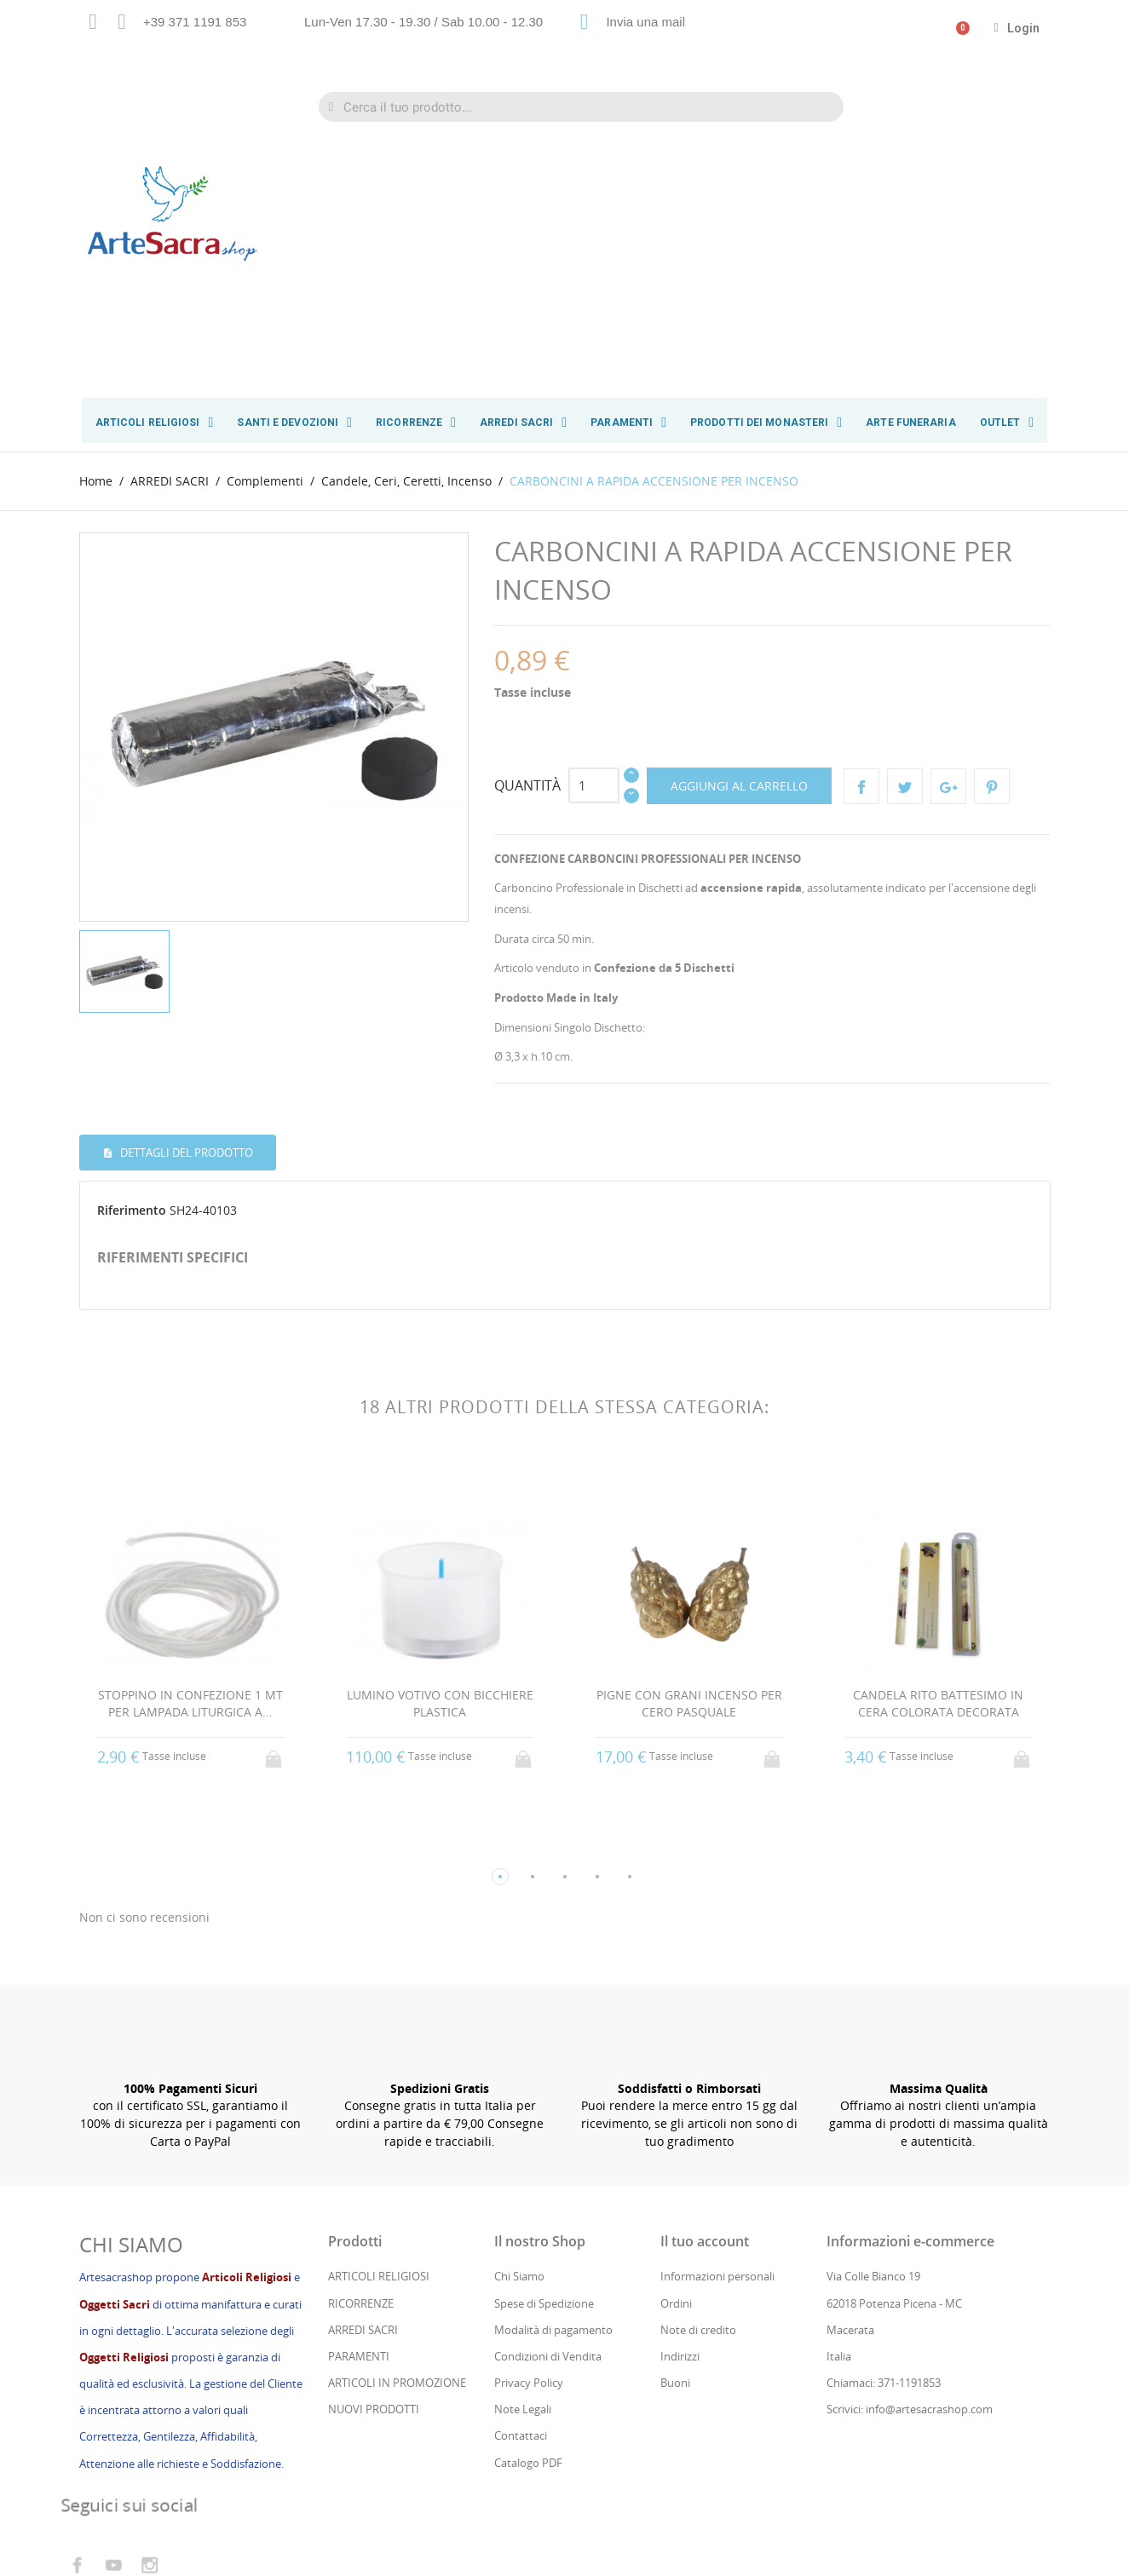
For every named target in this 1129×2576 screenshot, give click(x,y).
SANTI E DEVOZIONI (294, 422)
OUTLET (1007, 422)
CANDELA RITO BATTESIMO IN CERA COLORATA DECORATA (938, 1448)
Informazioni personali (717, 2023)
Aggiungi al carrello (739, 530)
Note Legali (522, 2156)
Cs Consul (214, 2492)
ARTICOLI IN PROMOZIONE (397, 2129)
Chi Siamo (519, 2023)
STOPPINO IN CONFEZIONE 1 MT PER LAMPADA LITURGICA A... (190, 1448)
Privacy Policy (528, 2129)
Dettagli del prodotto (185, 897)
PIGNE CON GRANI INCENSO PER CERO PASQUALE (689, 1448)
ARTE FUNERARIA (910, 422)
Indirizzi (680, 2103)
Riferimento (131, 955)
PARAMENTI (628, 422)
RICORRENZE (416, 422)
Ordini (676, 2050)
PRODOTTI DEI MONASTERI (766, 422)
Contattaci (520, 2182)
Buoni (675, 2129)
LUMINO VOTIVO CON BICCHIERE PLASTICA (440, 1448)
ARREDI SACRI (523, 422)
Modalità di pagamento (553, 2076)
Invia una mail (645, 21)
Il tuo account (704, 1988)
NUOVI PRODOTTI (373, 2156)
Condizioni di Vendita (548, 2103)
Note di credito (698, 2076)
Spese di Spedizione (544, 2050)
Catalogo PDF (528, 2209)
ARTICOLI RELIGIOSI (154, 422)
